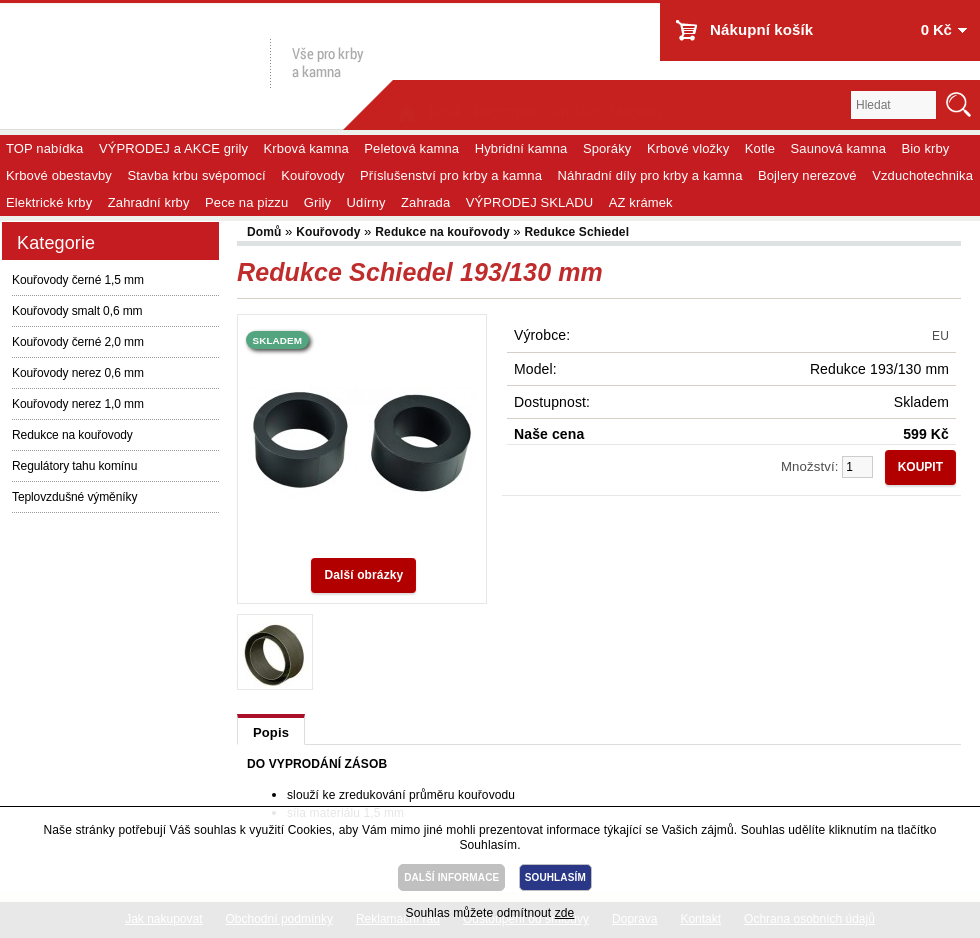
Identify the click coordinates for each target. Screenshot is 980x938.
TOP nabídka (44, 148)
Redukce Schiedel (576, 232)
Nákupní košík (761, 29)
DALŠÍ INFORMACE (451, 877)
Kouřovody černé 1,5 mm (78, 280)
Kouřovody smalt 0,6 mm (77, 311)
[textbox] (893, 105)
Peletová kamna (411, 148)
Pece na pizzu (246, 202)
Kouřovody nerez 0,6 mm (78, 373)
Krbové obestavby (59, 175)
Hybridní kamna (521, 148)
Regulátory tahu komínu (74, 466)
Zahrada (425, 202)
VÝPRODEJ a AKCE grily (173, 148)
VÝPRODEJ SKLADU (530, 202)
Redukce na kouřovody (72, 435)
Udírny (366, 202)
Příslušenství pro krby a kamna (451, 175)
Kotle (760, 148)
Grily (317, 202)
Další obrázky (363, 575)
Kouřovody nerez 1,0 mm (78, 404)
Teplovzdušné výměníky (74, 497)
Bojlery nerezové (807, 175)
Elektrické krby (49, 202)
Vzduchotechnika (922, 175)
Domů (266, 232)
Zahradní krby (149, 202)
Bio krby (926, 148)
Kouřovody (312, 175)
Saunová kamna (839, 148)
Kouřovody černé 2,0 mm (78, 342)
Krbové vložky (688, 148)
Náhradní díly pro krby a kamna (650, 175)
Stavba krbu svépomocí (196, 175)
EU (940, 336)
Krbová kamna (306, 148)
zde (565, 913)
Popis (271, 732)
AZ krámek (641, 202)
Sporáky (607, 148)
